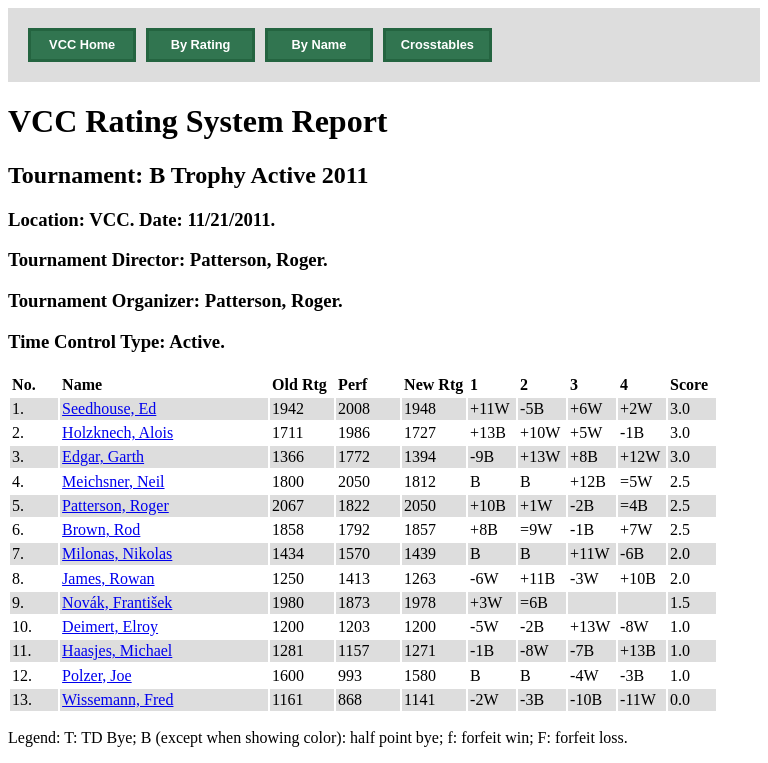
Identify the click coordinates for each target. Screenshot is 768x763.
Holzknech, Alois (117, 432)
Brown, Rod (101, 529)
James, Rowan (108, 578)
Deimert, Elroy (110, 626)
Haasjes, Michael (117, 650)
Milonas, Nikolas (117, 553)
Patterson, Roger (115, 505)
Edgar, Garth (103, 456)
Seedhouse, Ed (109, 408)
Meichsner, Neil (113, 481)
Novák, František (117, 602)
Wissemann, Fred (117, 699)
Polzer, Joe (97, 675)
